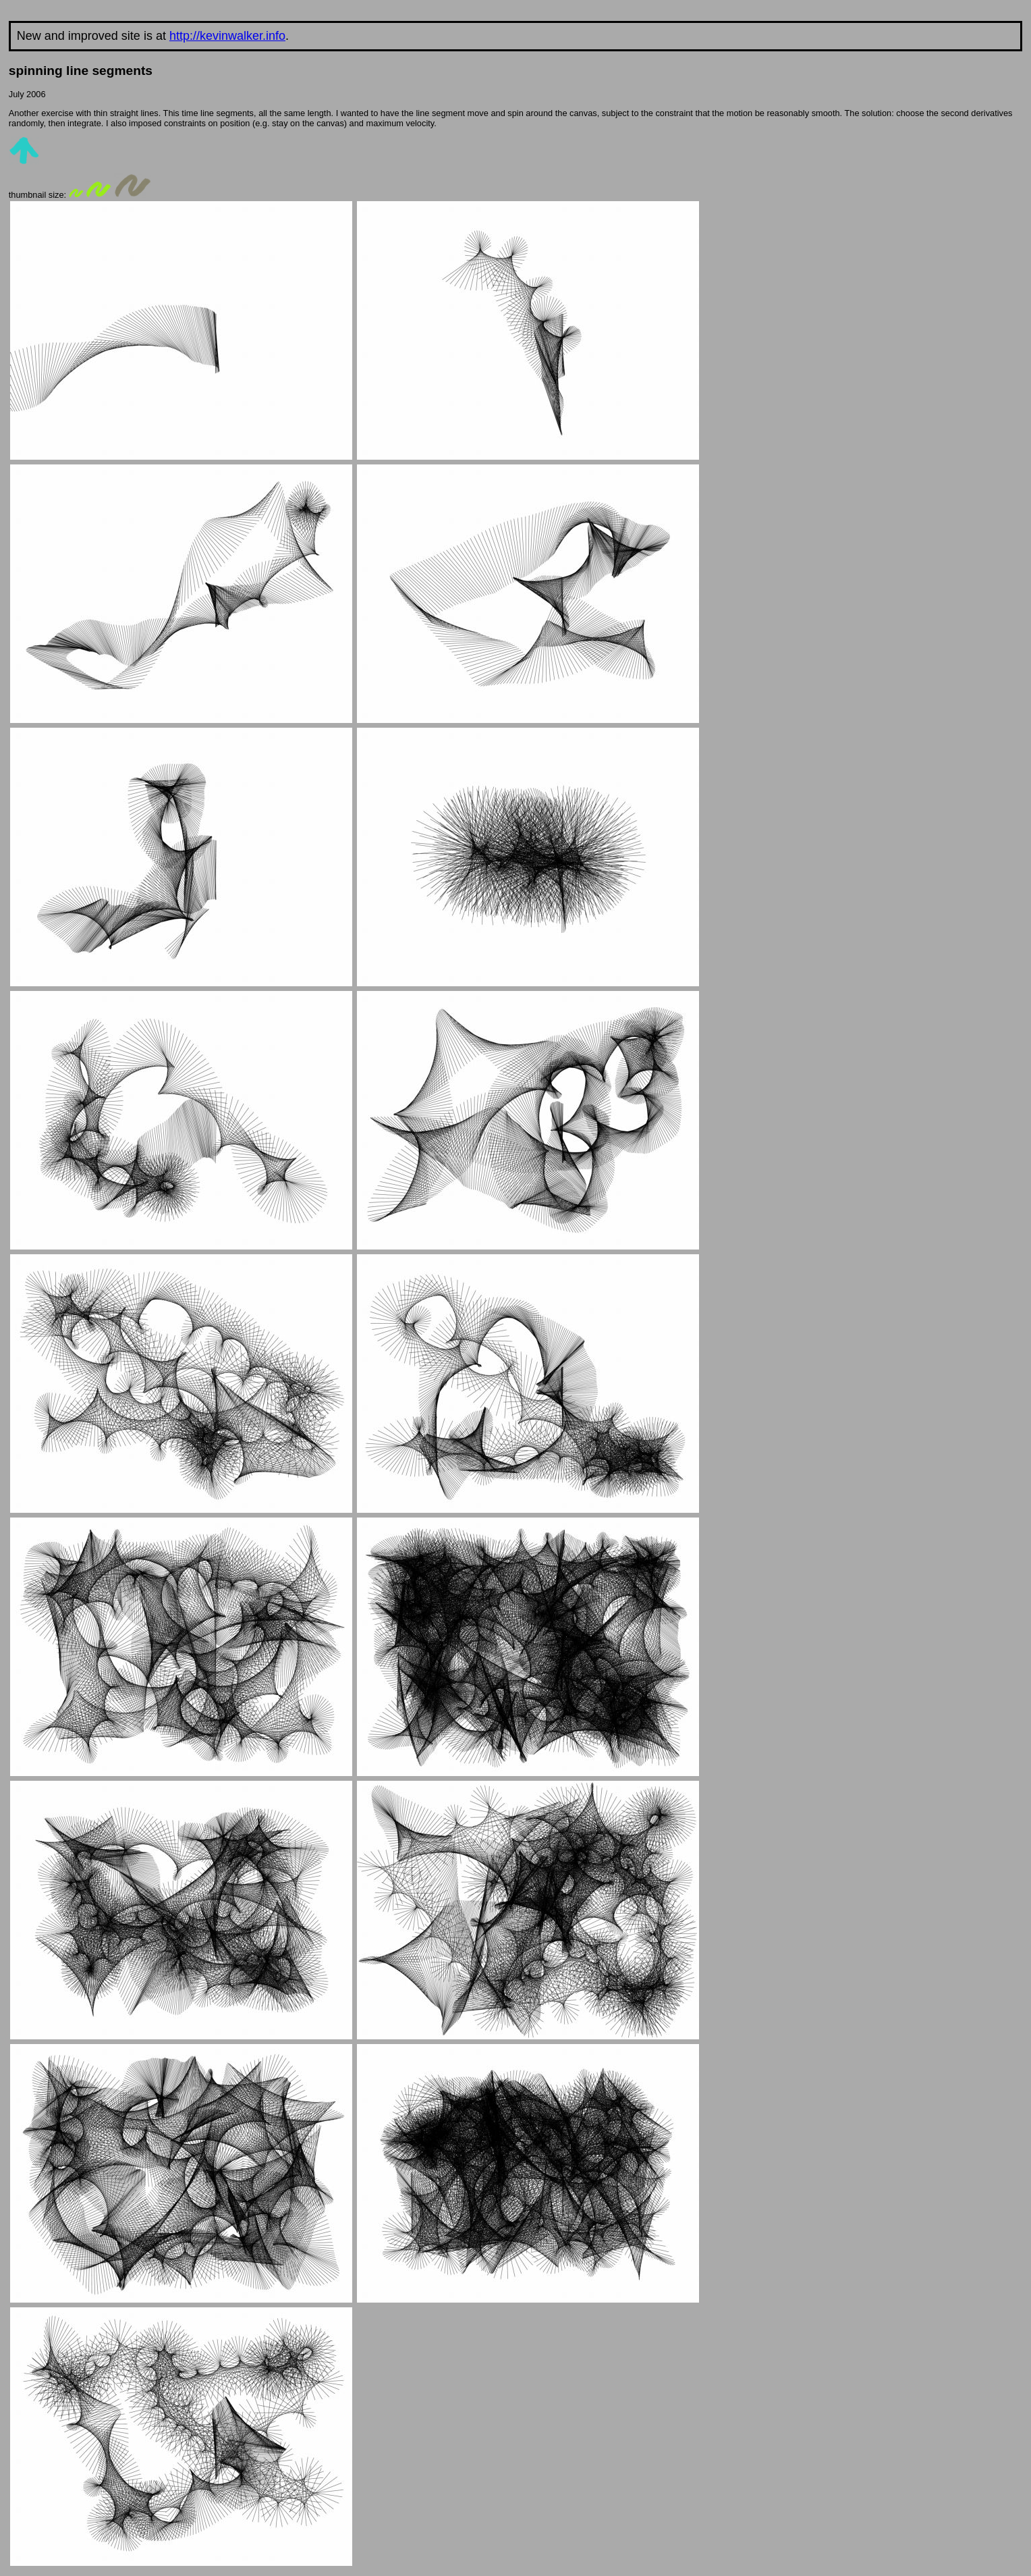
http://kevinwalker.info (227, 36)
